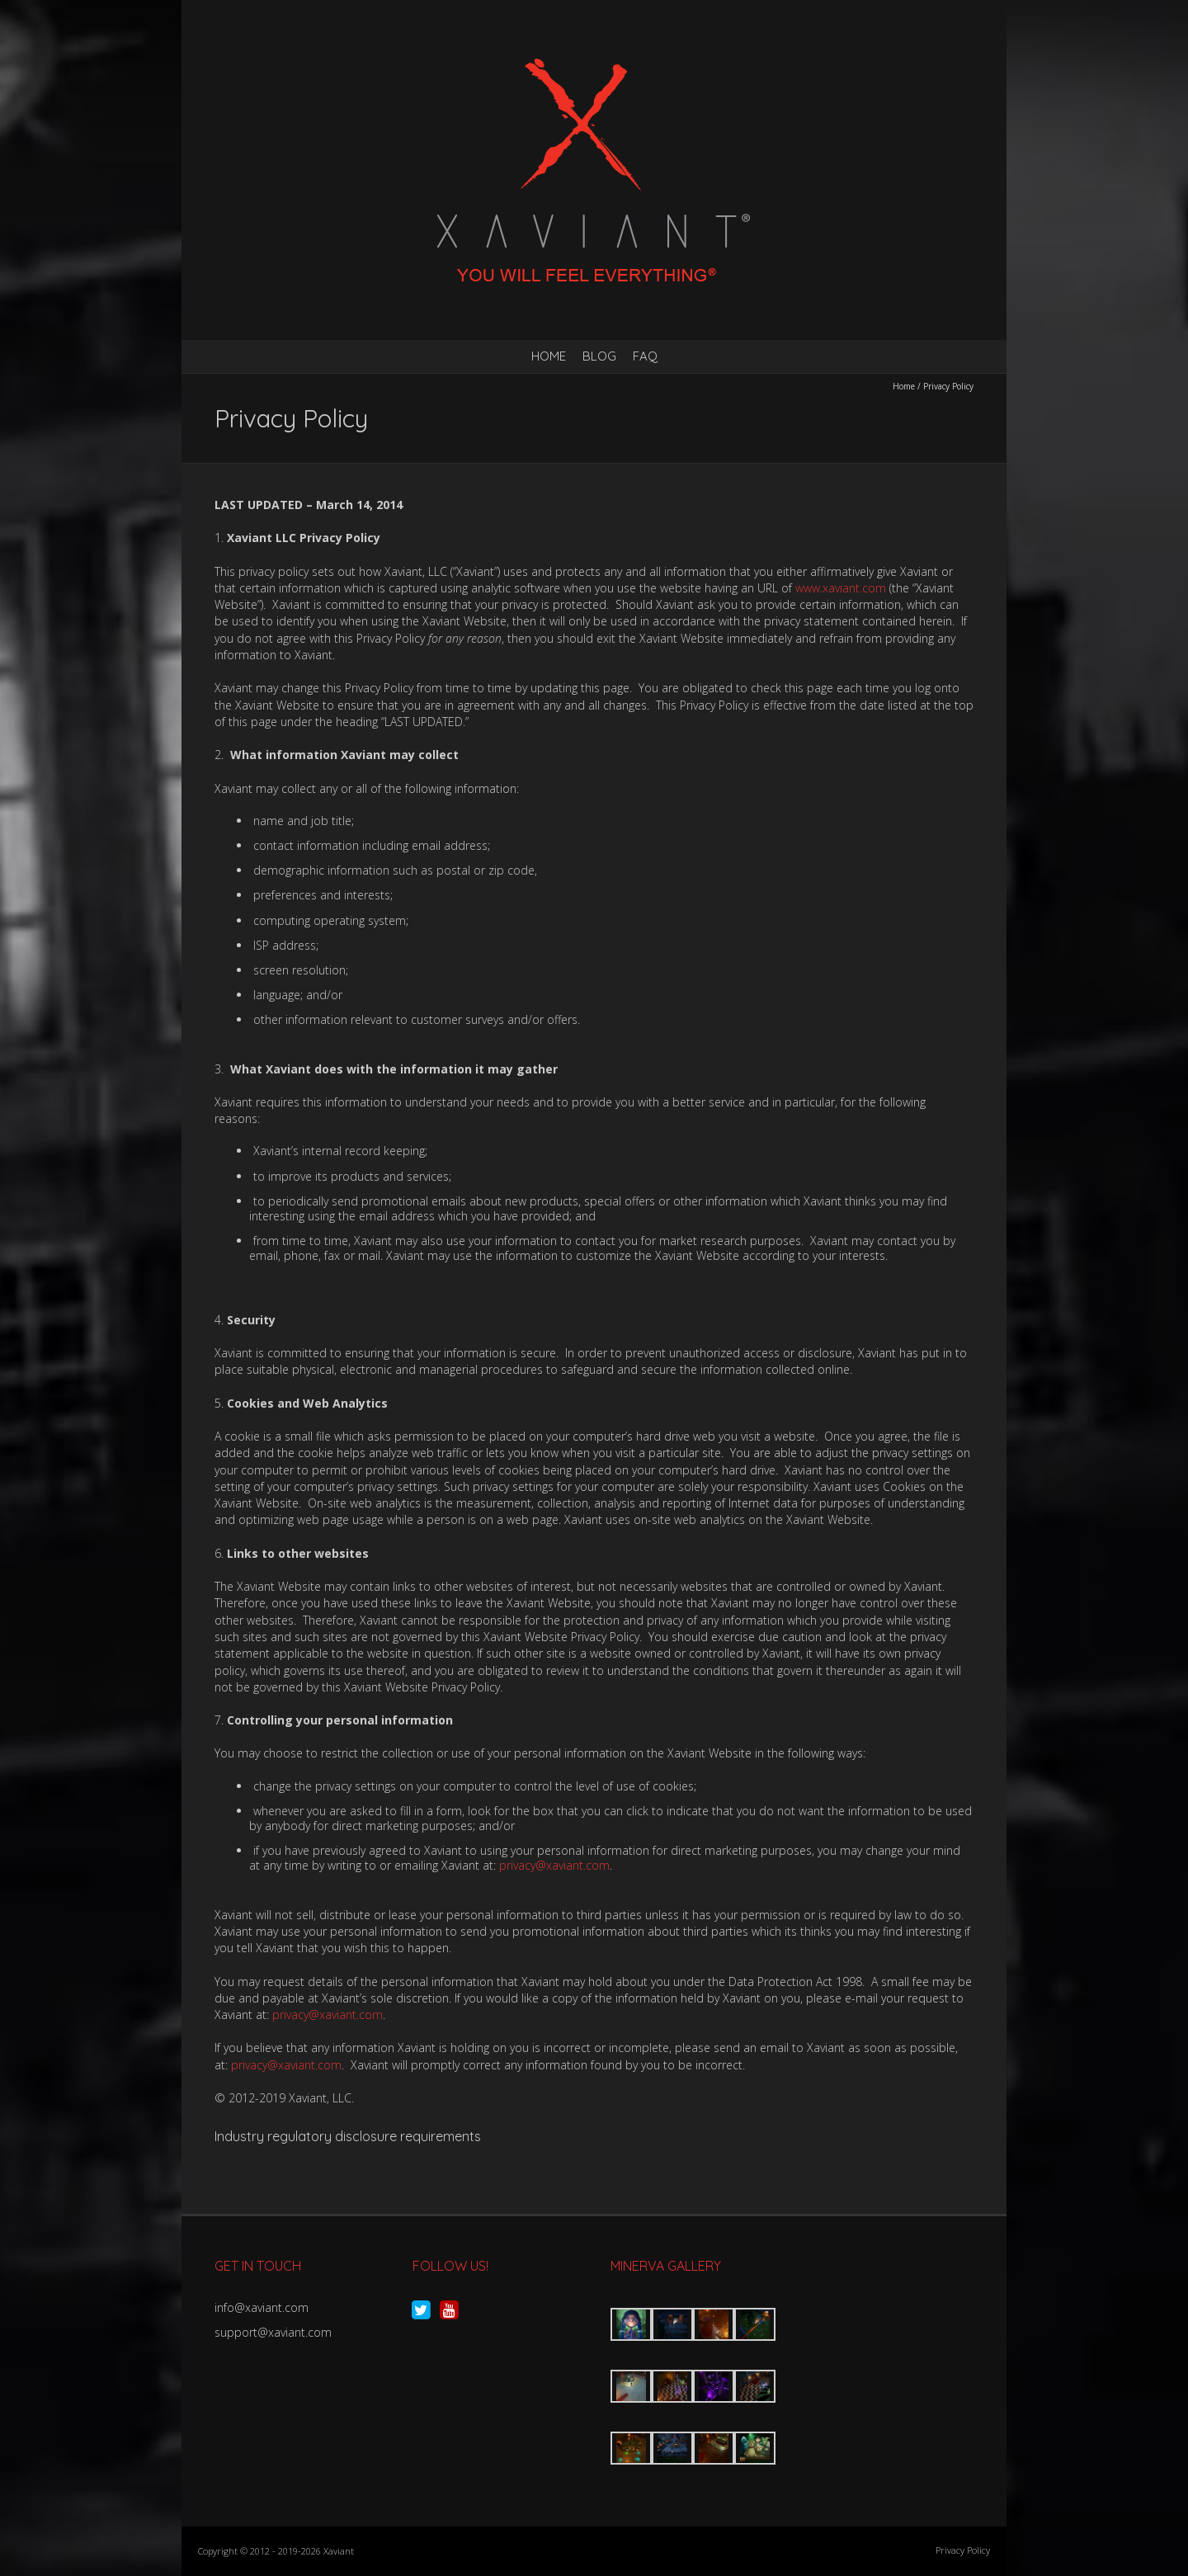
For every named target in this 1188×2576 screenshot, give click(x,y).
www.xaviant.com (840, 588)
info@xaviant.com (261, 2307)
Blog (599, 356)
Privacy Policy (963, 2550)
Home (548, 356)
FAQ (645, 356)
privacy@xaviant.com (554, 1865)
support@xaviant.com (273, 2332)
